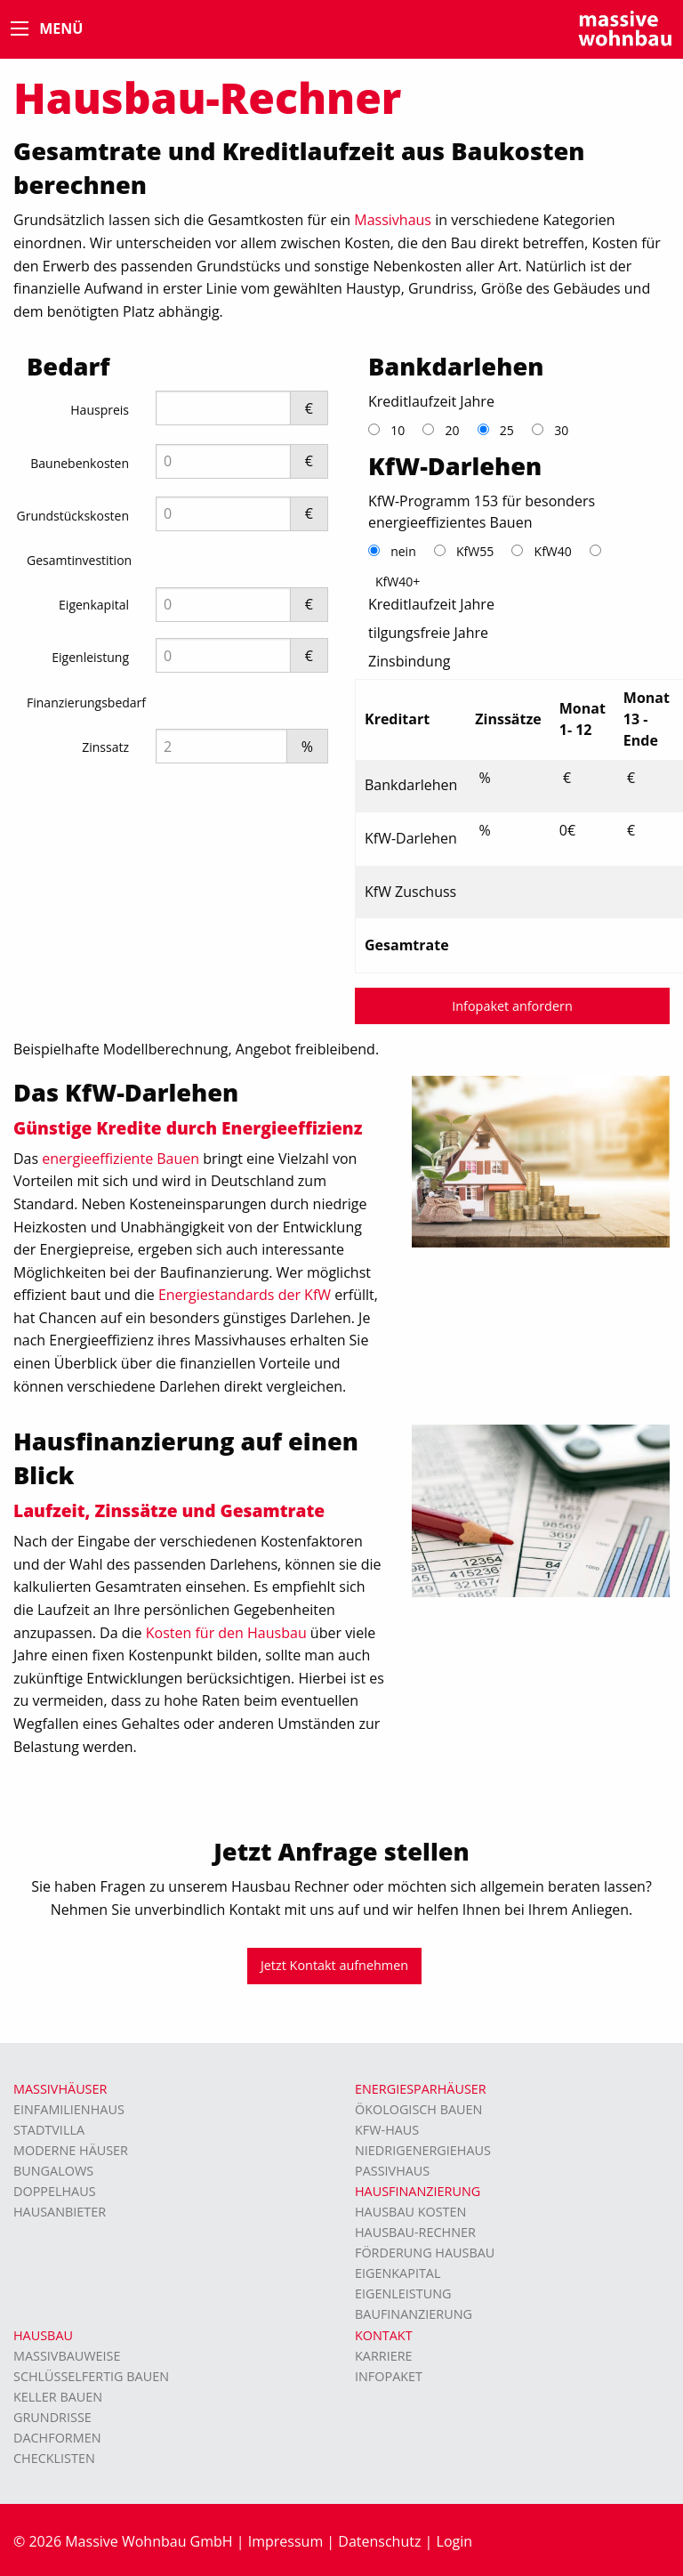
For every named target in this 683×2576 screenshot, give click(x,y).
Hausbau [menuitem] (43, 2335)
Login (455, 2541)
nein (403, 551)
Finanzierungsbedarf (86, 702)
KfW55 (475, 551)
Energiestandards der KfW (244, 1294)
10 (397, 430)
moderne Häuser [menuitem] (70, 2150)
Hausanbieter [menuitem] (59, 2211)
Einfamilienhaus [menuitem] (69, 2109)
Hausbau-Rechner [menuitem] (415, 2232)
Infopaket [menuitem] (388, 2376)
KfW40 (553, 551)
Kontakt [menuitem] (384, 2335)
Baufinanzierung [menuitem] (413, 2313)
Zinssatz (105, 747)
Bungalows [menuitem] (53, 2170)
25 (507, 430)
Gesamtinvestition (79, 560)
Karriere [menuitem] (384, 2355)
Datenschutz (379, 2541)
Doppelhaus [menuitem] (54, 2191)
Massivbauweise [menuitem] (67, 2355)
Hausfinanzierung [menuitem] (417, 2191)
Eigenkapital (94, 604)
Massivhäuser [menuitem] (60, 2088)
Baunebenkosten (79, 463)
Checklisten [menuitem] (54, 2458)
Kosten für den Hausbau (226, 1633)
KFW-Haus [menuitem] (387, 2129)
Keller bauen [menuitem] (57, 2396)
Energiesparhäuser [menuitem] (420, 2088)
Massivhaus (392, 220)
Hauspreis (99, 409)
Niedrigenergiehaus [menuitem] (423, 2150)
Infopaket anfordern (512, 1005)
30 (561, 430)
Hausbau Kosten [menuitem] (410, 2211)
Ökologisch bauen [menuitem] (418, 2109)
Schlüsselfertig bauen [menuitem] (91, 2376)
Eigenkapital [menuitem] (397, 2273)
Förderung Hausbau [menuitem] (424, 2252)
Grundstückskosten (72, 515)
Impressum (285, 2541)
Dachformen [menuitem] (57, 2437)
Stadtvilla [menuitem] (48, 2129)
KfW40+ (397, 581)
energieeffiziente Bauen (120, 1158)
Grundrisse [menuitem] (52, 2417)
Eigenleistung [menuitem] (403, 2293)
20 (452, 430)
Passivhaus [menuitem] (392, 2170)
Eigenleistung (90, 657)
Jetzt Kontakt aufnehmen (334, 1965)
